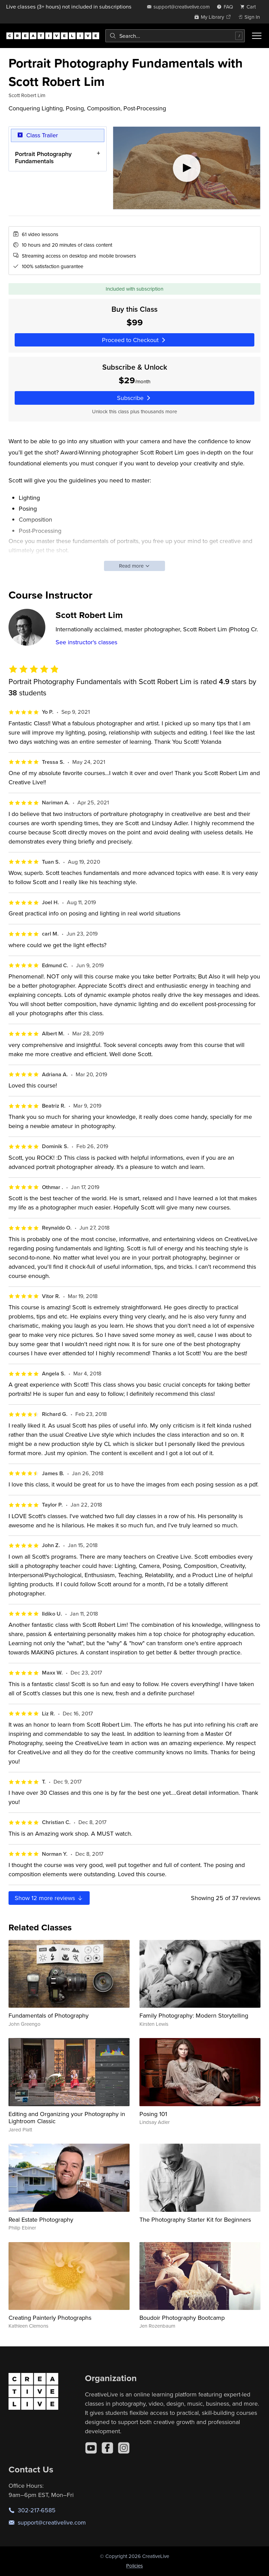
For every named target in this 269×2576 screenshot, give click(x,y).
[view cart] (250, 6)
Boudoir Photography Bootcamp (182, 2317)
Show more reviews (49, 1898)
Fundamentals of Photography (49, 2015)
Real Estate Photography (41, 2219)
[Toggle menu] (257, 36)
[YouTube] (91, 2448)
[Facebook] (107, 2448)
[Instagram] (124, 2448)
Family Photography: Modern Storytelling (193, 2015)
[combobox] (175, 36)
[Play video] (186, 168)
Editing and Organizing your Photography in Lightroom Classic (67, 2118)
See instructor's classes (86, 642)
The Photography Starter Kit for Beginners (195, 2219)
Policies (134, 2565)
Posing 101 (153, 2114)
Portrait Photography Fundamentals (43, 157)
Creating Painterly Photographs (50, 2317)
